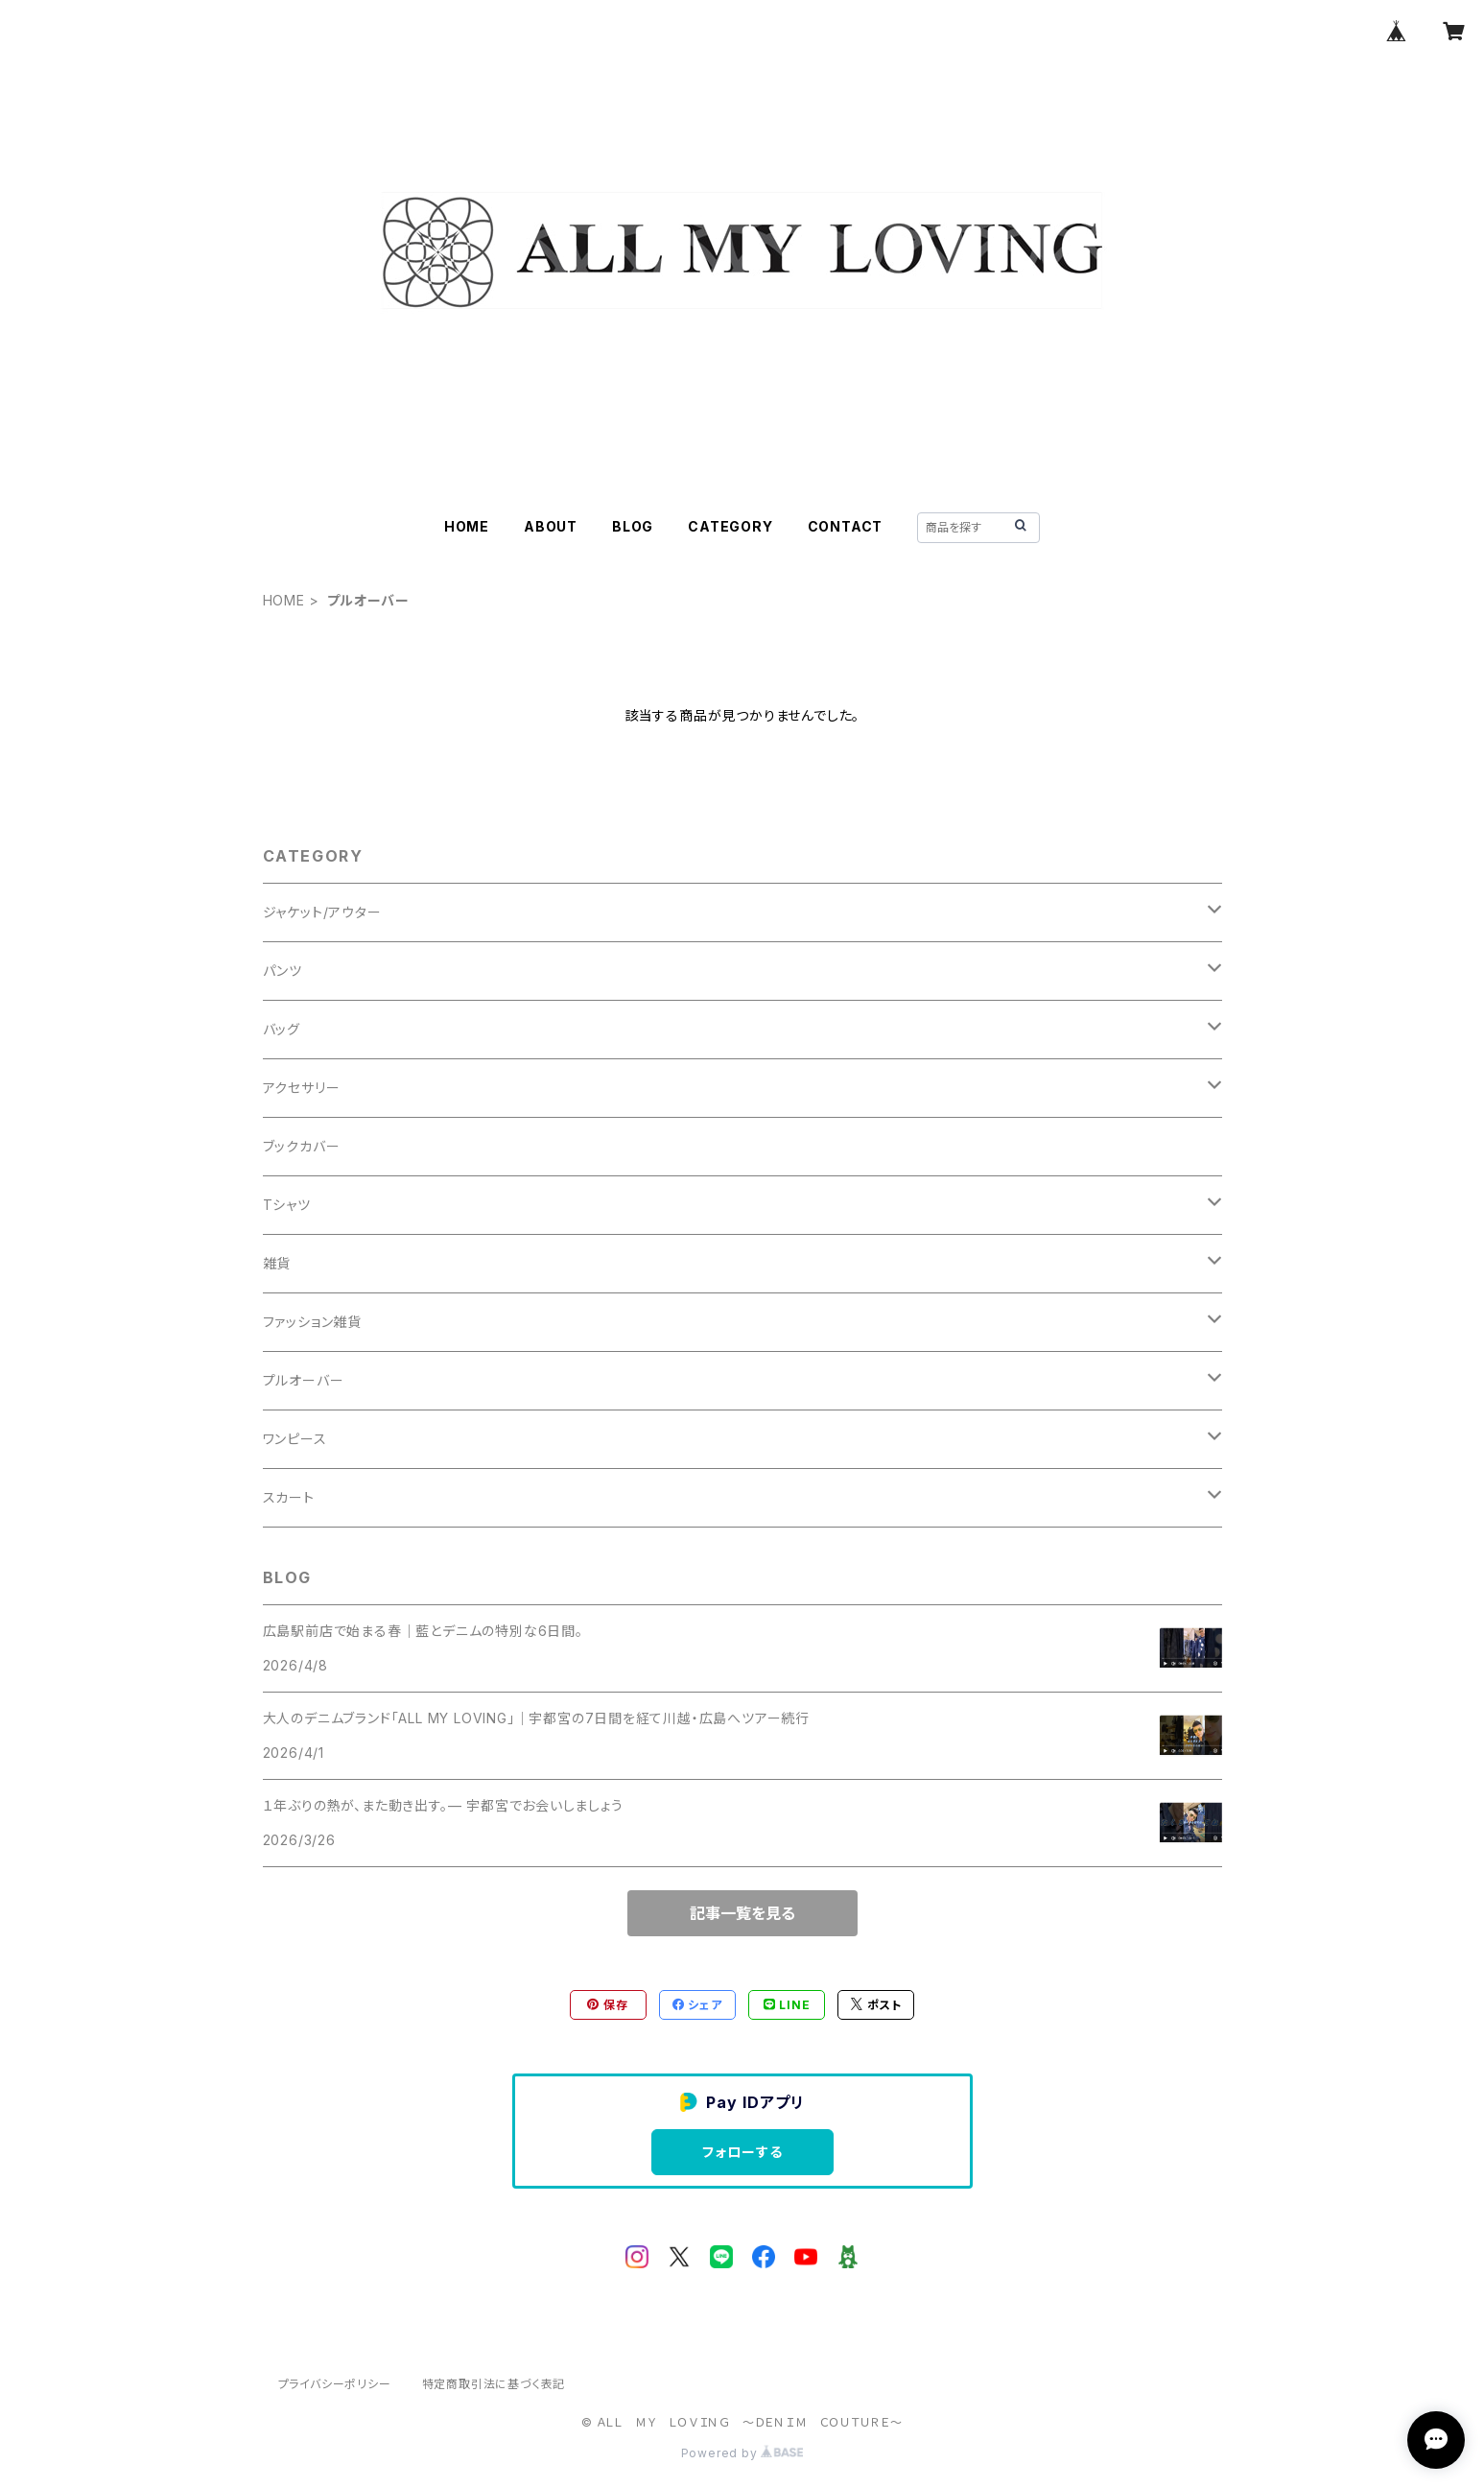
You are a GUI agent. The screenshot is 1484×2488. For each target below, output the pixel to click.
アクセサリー (302, 1087)
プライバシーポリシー (334, 2384)
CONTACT (845, 526)
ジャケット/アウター (322, 912)
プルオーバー (303, 1380)
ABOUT (550, 526)
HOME (466, 526)
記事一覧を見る (742, 1913)
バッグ (281, 1029)
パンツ (282, 970)
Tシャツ (287, 1205)
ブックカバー (302, 1146)
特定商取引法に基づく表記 (494, 2384)
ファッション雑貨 (312, 1322)
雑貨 (277, 1263)
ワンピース (295, 1439)
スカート (289, 1497)
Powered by (742, 2453)
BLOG (632, 526)
